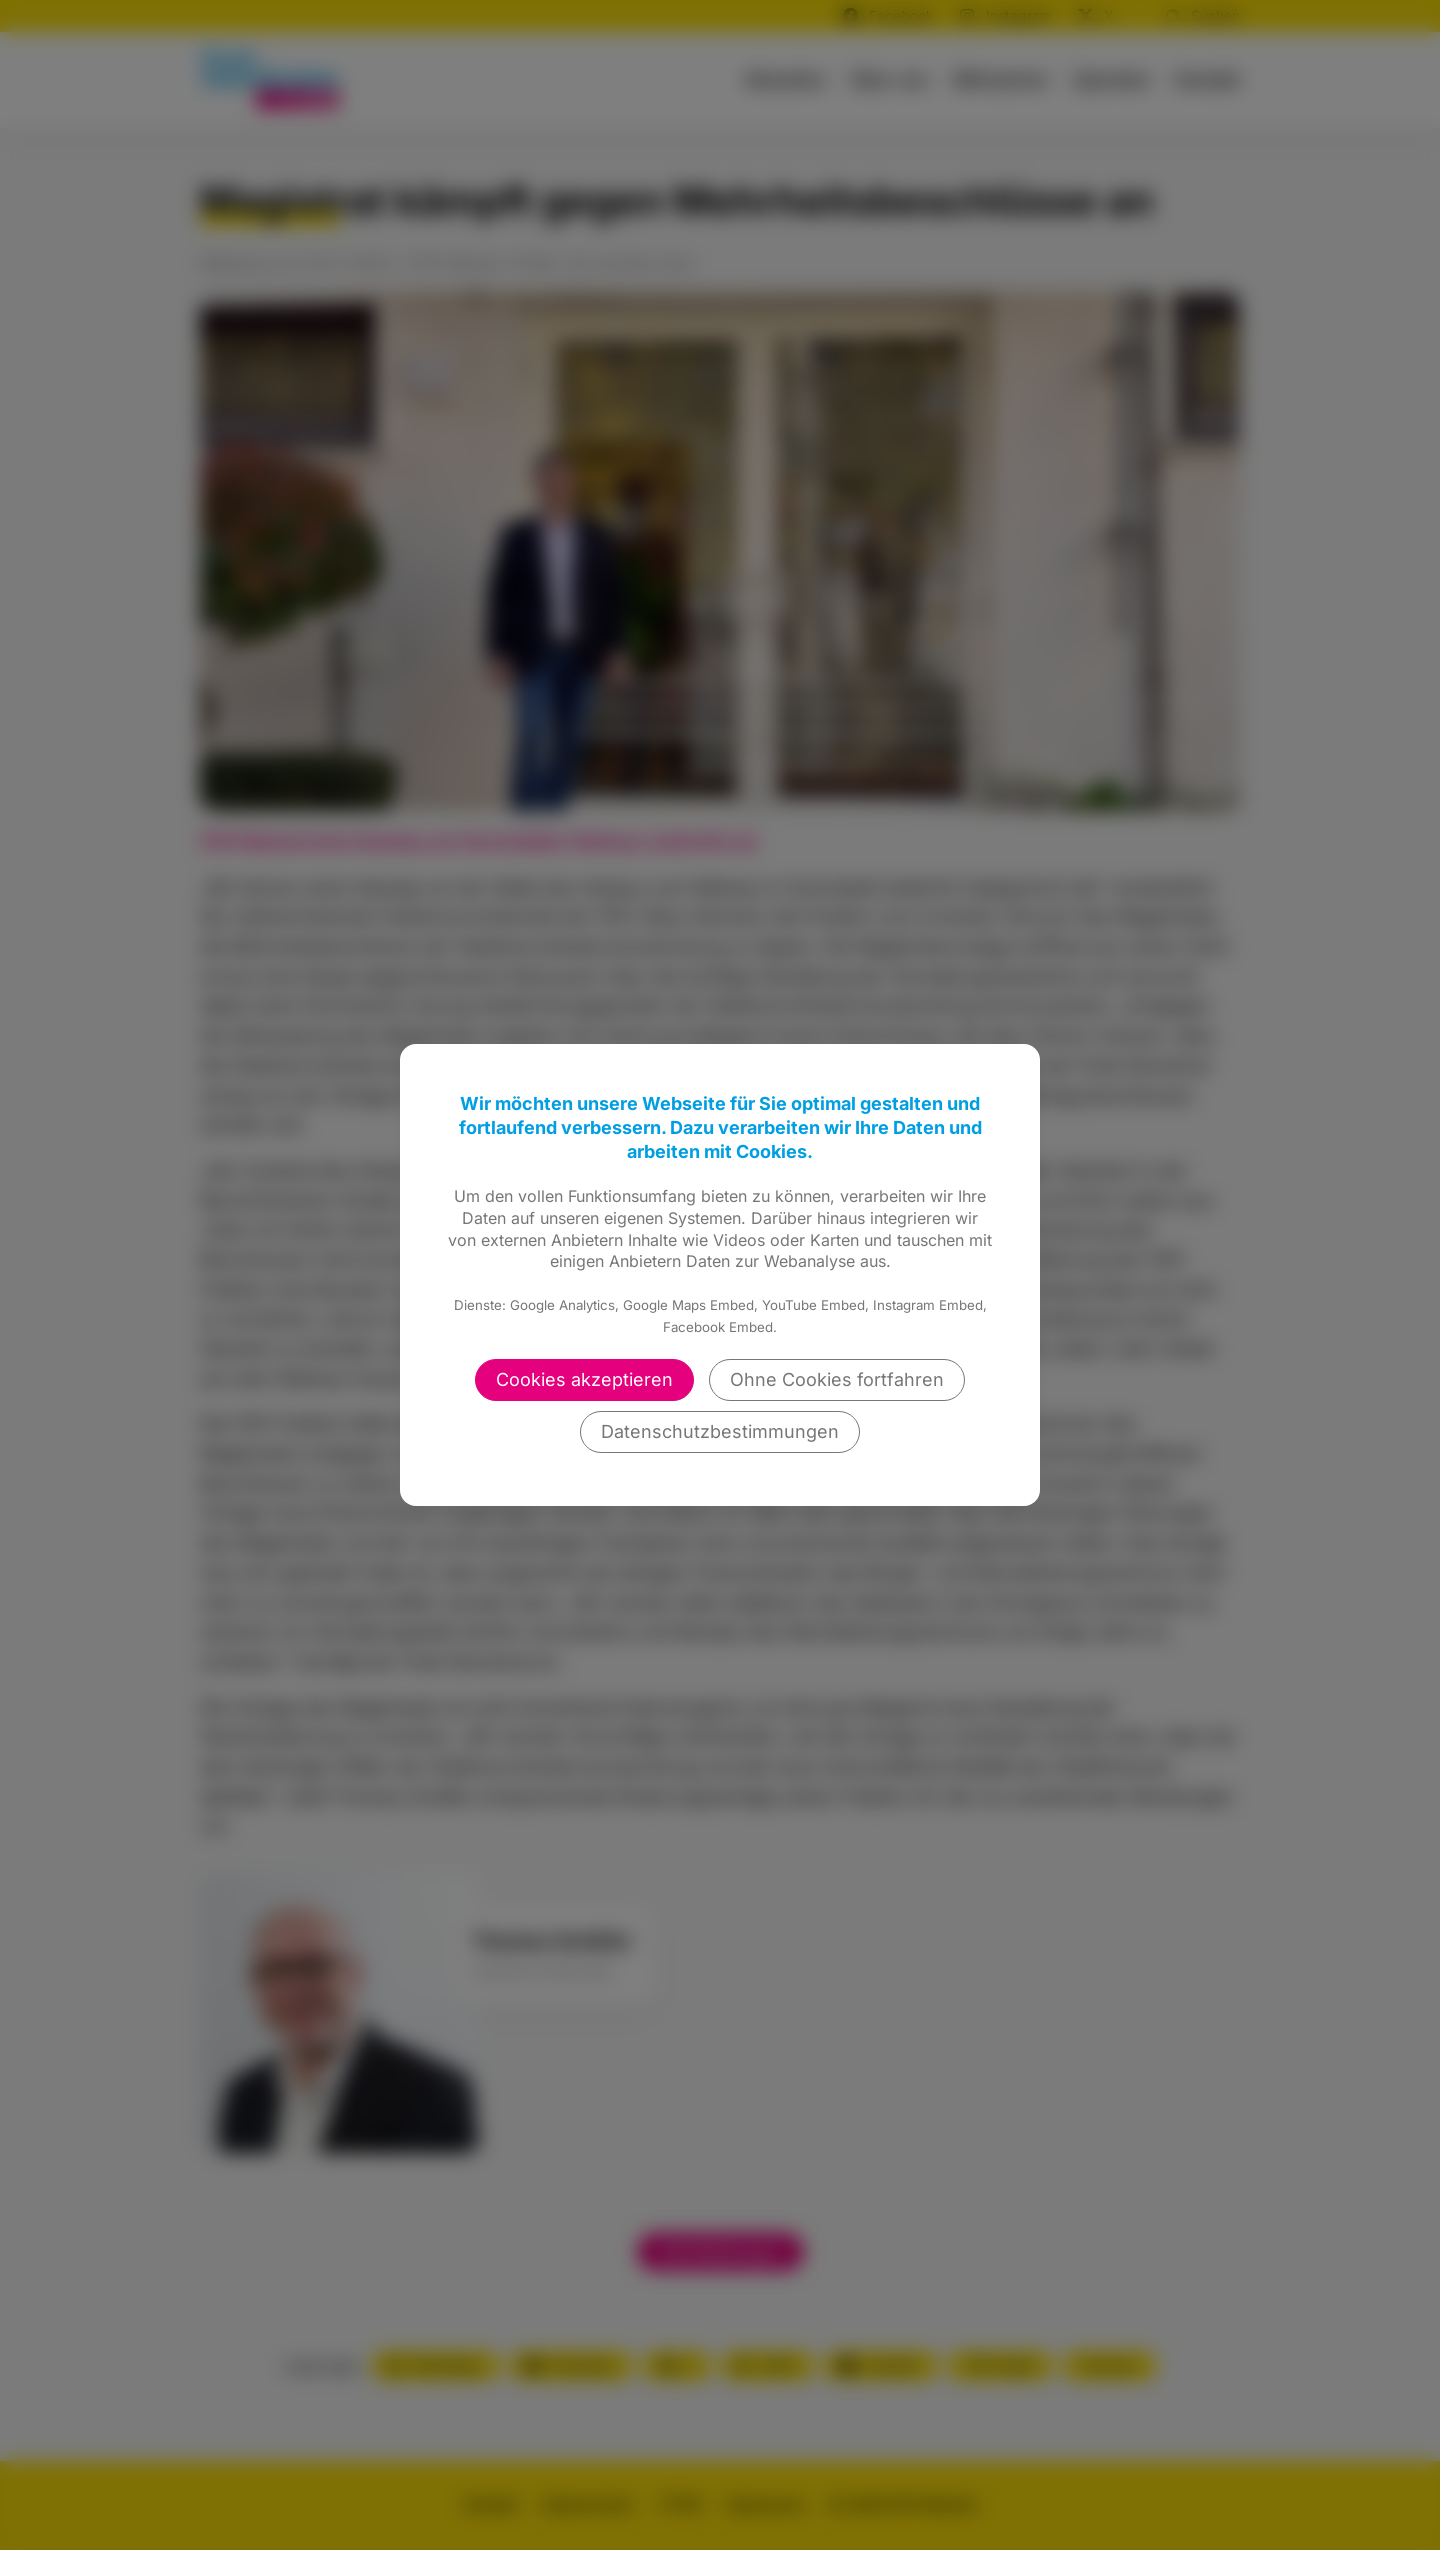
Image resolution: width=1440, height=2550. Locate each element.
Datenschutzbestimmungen (720, 1431)
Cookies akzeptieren (584, 1379)
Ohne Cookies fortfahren (837, 1379)
